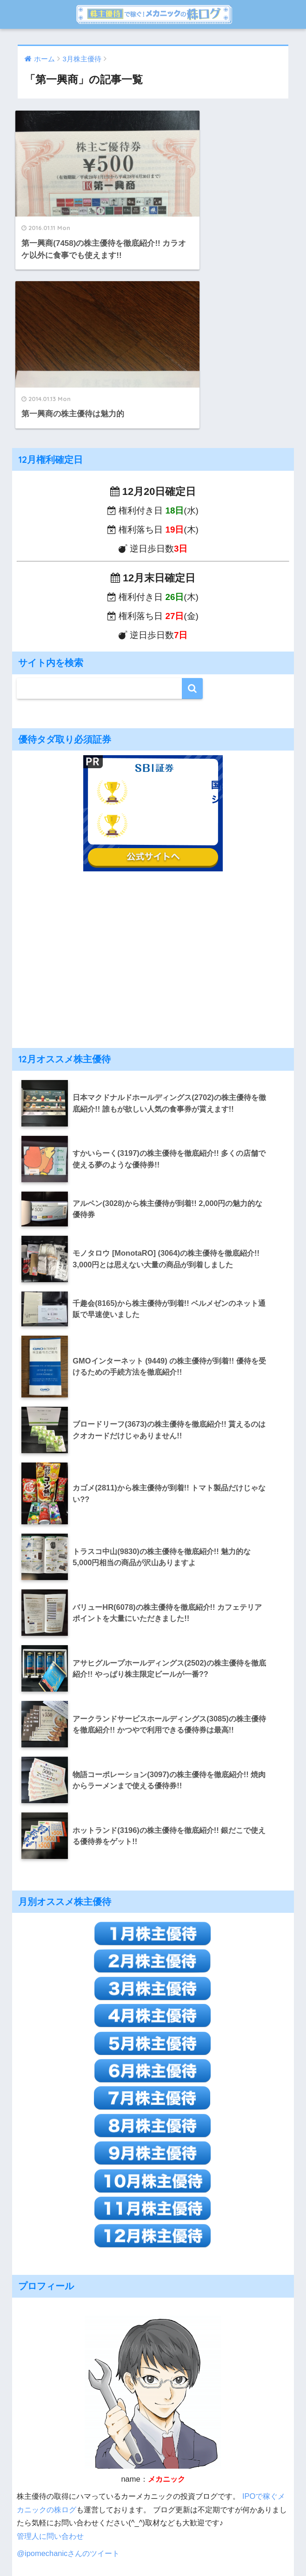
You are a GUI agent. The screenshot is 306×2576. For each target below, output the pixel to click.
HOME (153, 2538)
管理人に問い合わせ (50, 2357)
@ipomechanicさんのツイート (68, 2375)
